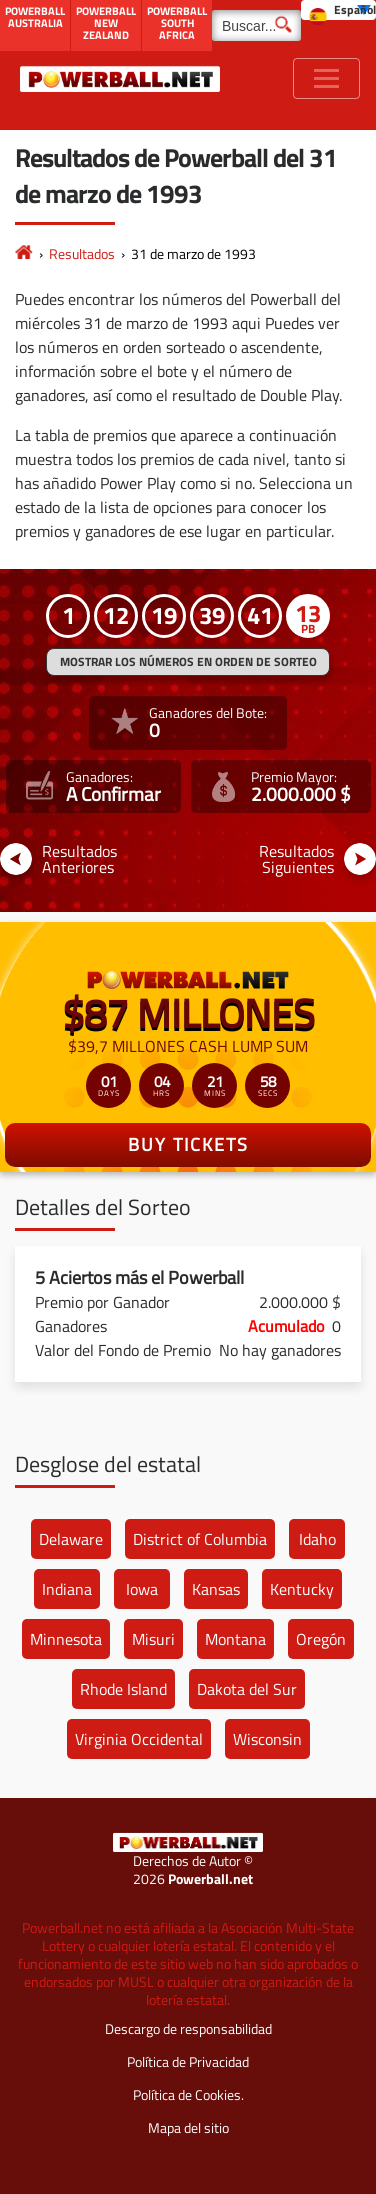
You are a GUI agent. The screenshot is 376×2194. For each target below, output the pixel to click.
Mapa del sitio (188, 2127)
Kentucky (302, 1589)
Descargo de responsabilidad (188, 2028)
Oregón (321, 1639)
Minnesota (66, 1639)
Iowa (142, 1589)
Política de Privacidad (188, 2061)
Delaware (71, 1539)
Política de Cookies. (188, 2094)
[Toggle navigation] (326, 78)
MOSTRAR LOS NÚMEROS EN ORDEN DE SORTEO (188, 661)
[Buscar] (256, 25)
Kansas (216, 1589)
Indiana (67, 1589)
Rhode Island (123, 1689)
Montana (235, 1639)
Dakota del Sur (247, 1689)
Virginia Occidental (139, 1739)
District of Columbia (200, 1539)
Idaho (317, 1539)
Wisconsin (267, 1739)
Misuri (153, 1639)
